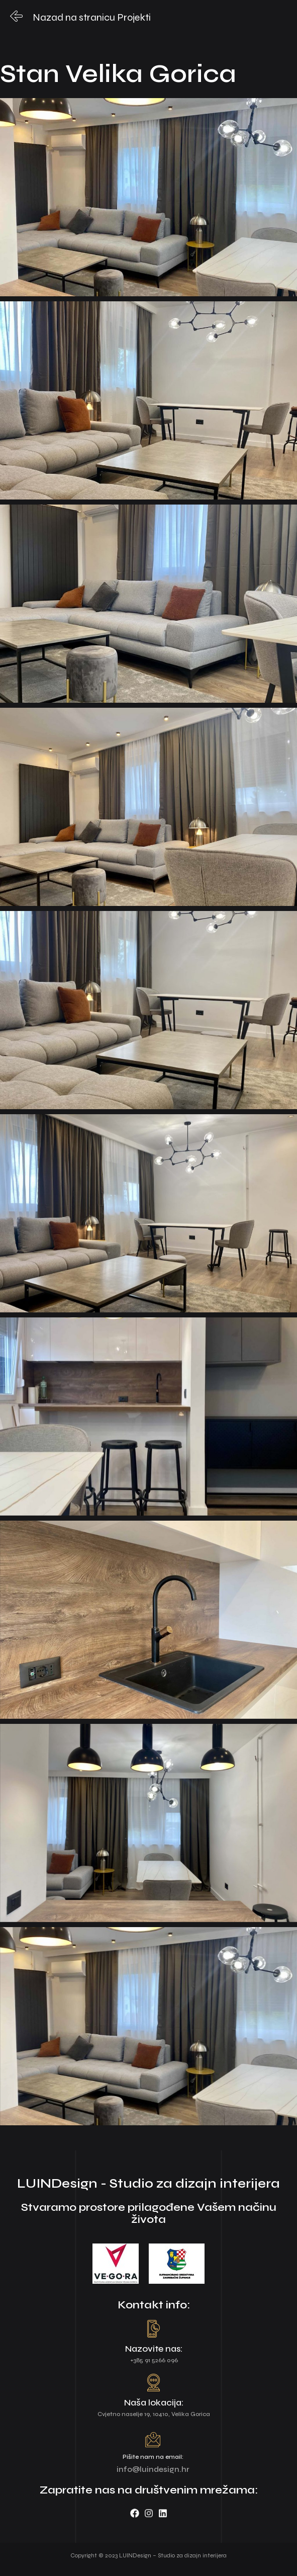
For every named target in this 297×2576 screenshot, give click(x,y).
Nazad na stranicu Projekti (92, 17)
